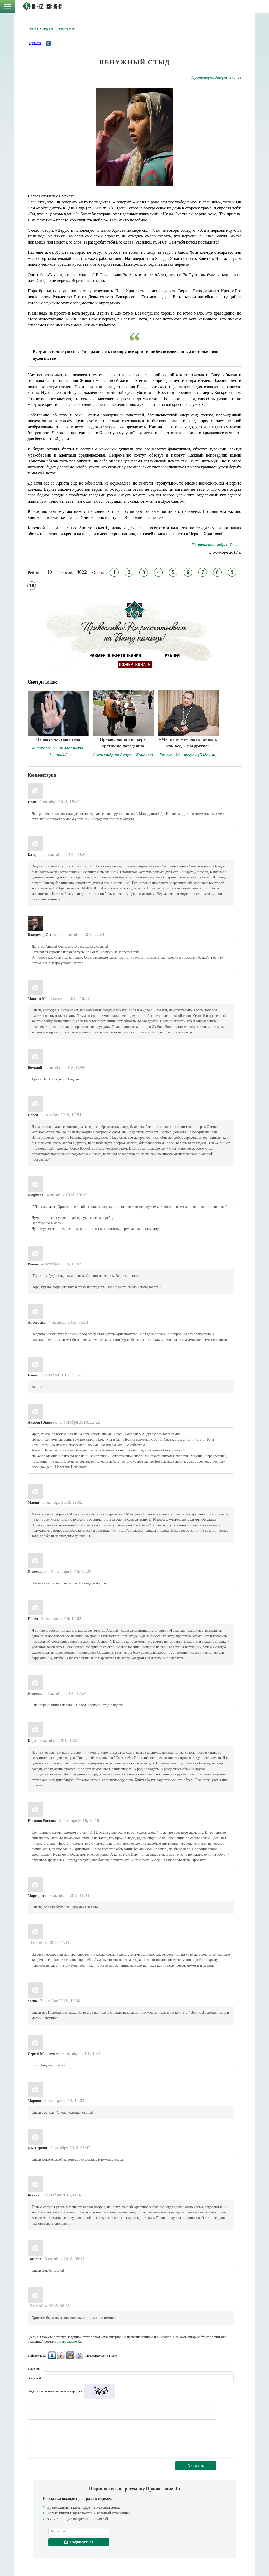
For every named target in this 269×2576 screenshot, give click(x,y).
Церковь (48, 29)
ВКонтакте (52, 2355)
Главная (33, 29)
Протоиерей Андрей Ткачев (216, 77)
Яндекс (61, 2355)
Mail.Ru (70, 2355)
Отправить (196, 2466)
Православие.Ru (69, 2341)
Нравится (35, 43)
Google (79, 2355)
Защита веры (66, 29)
